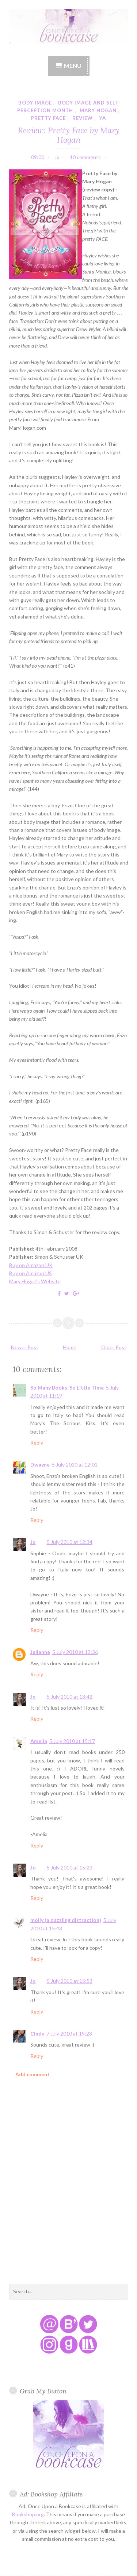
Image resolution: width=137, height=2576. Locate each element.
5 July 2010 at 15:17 (72, 1741)
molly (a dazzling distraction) (65, 1920)
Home (69, 1347)
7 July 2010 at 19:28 (69, 2033)
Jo (33, 1542)
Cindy (37, 2033)
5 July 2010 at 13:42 (69, 1697)
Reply (36, 1442)
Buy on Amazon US (30, 1273)
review (82, 118)
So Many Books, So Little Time (67, 1387)
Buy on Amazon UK (31, 1265)
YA (102, 118)
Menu (72, 65)
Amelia (38, 1741)
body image (35, 103)
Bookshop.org (28, 2514)
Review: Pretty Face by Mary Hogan (68, 135)
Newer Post (24, 1347)
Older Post (113, 1347)
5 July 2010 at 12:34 (69, 1542)
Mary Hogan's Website (35, 1281)
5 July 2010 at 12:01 (75, 1464)
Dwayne (40, 1464)
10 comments (85, 157)
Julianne (40, 1652)
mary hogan (98, 110)
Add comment (32, 2074)
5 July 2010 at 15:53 (69, 1981)
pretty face (48, 118)
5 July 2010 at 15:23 (69, 1867)
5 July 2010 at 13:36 (75, 1652)
